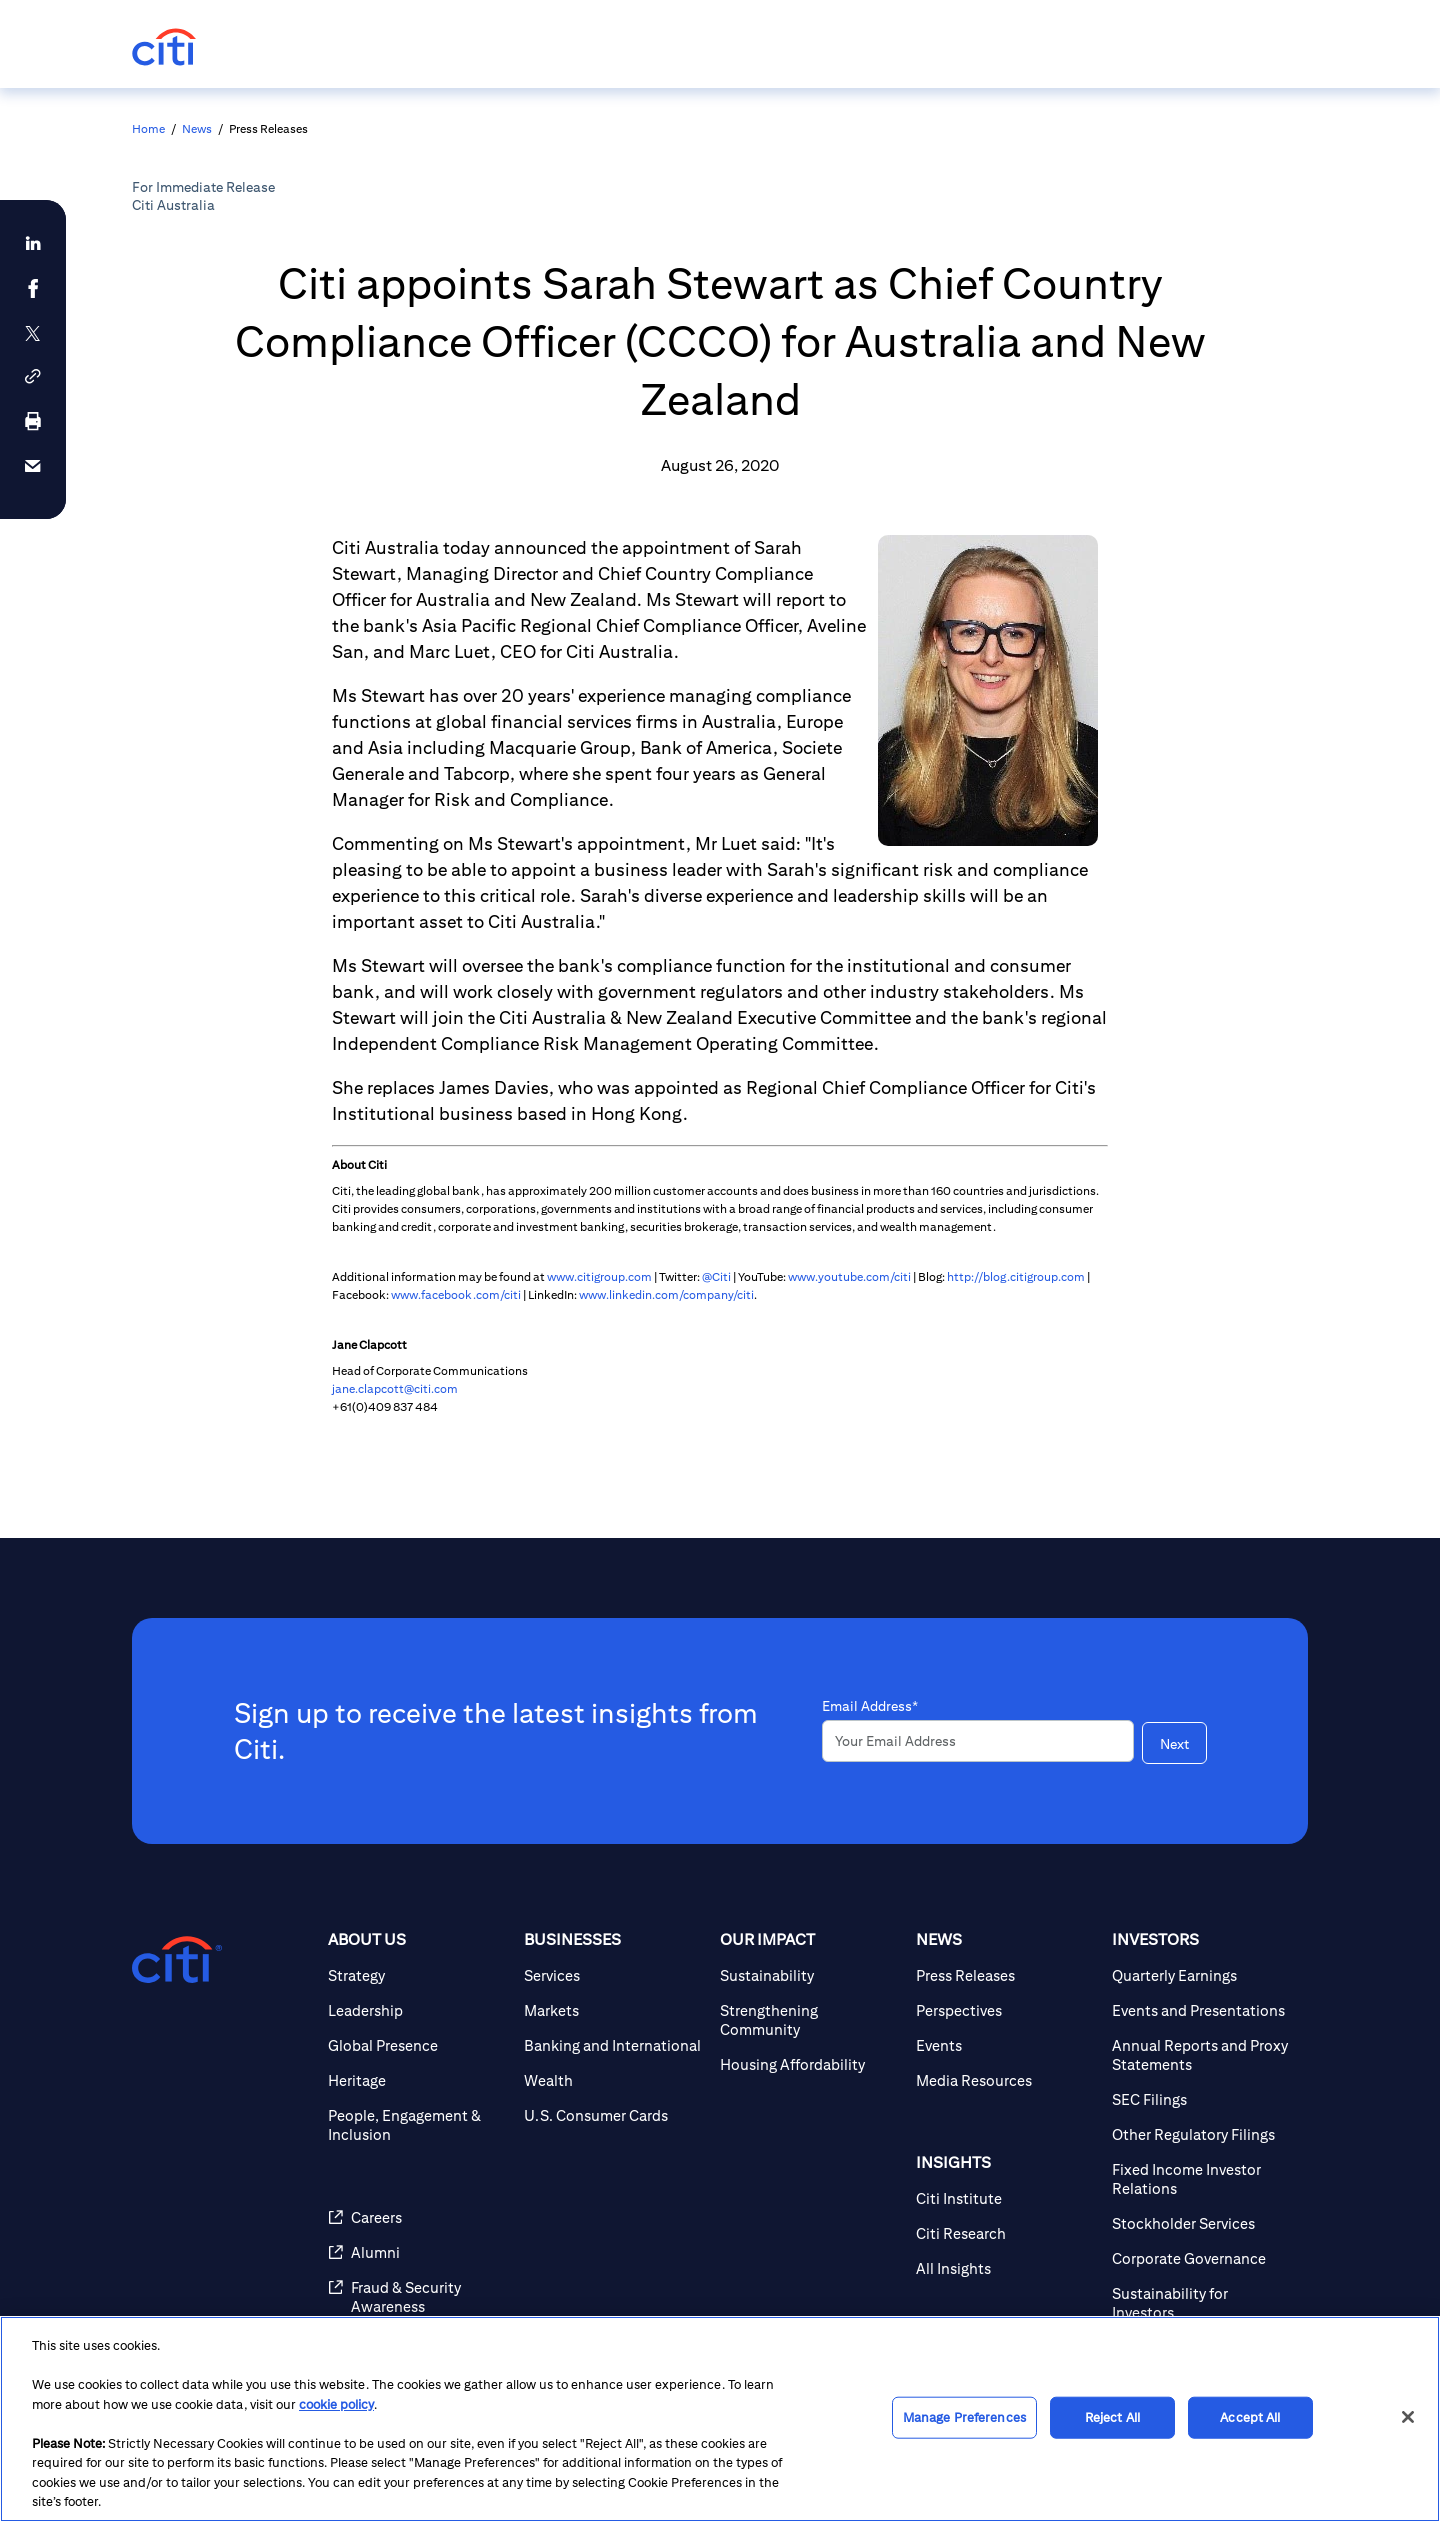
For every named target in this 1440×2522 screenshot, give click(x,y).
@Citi (716, 1276)
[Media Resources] (1006, 2080)
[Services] (614, 1975)
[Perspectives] (1006, 2010)
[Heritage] (418, 2080)
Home (148, 128)
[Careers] (418, 2217)
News (197, 128)
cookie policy (336, 2404)
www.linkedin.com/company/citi (666, 1294)
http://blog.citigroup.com (1016, 1276)
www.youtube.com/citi (849, 1276)
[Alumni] (418, 2252)
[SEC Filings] (1202, 2099)
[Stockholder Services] (1202, 2223)
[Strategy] (418, 1975)
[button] (33, 376)
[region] (720, 2419)
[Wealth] (614, 2080)
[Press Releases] (1006, 1975)
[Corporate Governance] (1202, 2258)
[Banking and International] (614, 2045)
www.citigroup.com (599, 1276)
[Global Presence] (418, 2045)
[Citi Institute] (1006, 2198)
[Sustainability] (810, 1975)
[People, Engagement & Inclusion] (418, 2125)
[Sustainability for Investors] (1202, 2303)
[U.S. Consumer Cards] (614, 2115)
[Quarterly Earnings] (1202, 1975)
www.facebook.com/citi (456, 1294)
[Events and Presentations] (1202, 2010)
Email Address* (870, 1706)
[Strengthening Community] (810, 2020)
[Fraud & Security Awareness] (418, 2297)
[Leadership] (418, 2010)
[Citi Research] (1006, 2233)
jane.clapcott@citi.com (395, 1388)
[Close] (1408, 2417)
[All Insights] (1006, 2268)
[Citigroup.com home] (177, 1960)
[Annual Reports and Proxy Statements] (1202, 2055)
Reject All (1112, 2417)
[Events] (1006, 2045)
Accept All (1250, 2417)
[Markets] (614, 2010)
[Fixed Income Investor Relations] (1202, 2179)
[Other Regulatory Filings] (1202, 2134)
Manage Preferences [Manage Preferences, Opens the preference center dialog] (964, 2417)
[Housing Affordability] (810, 2064)
